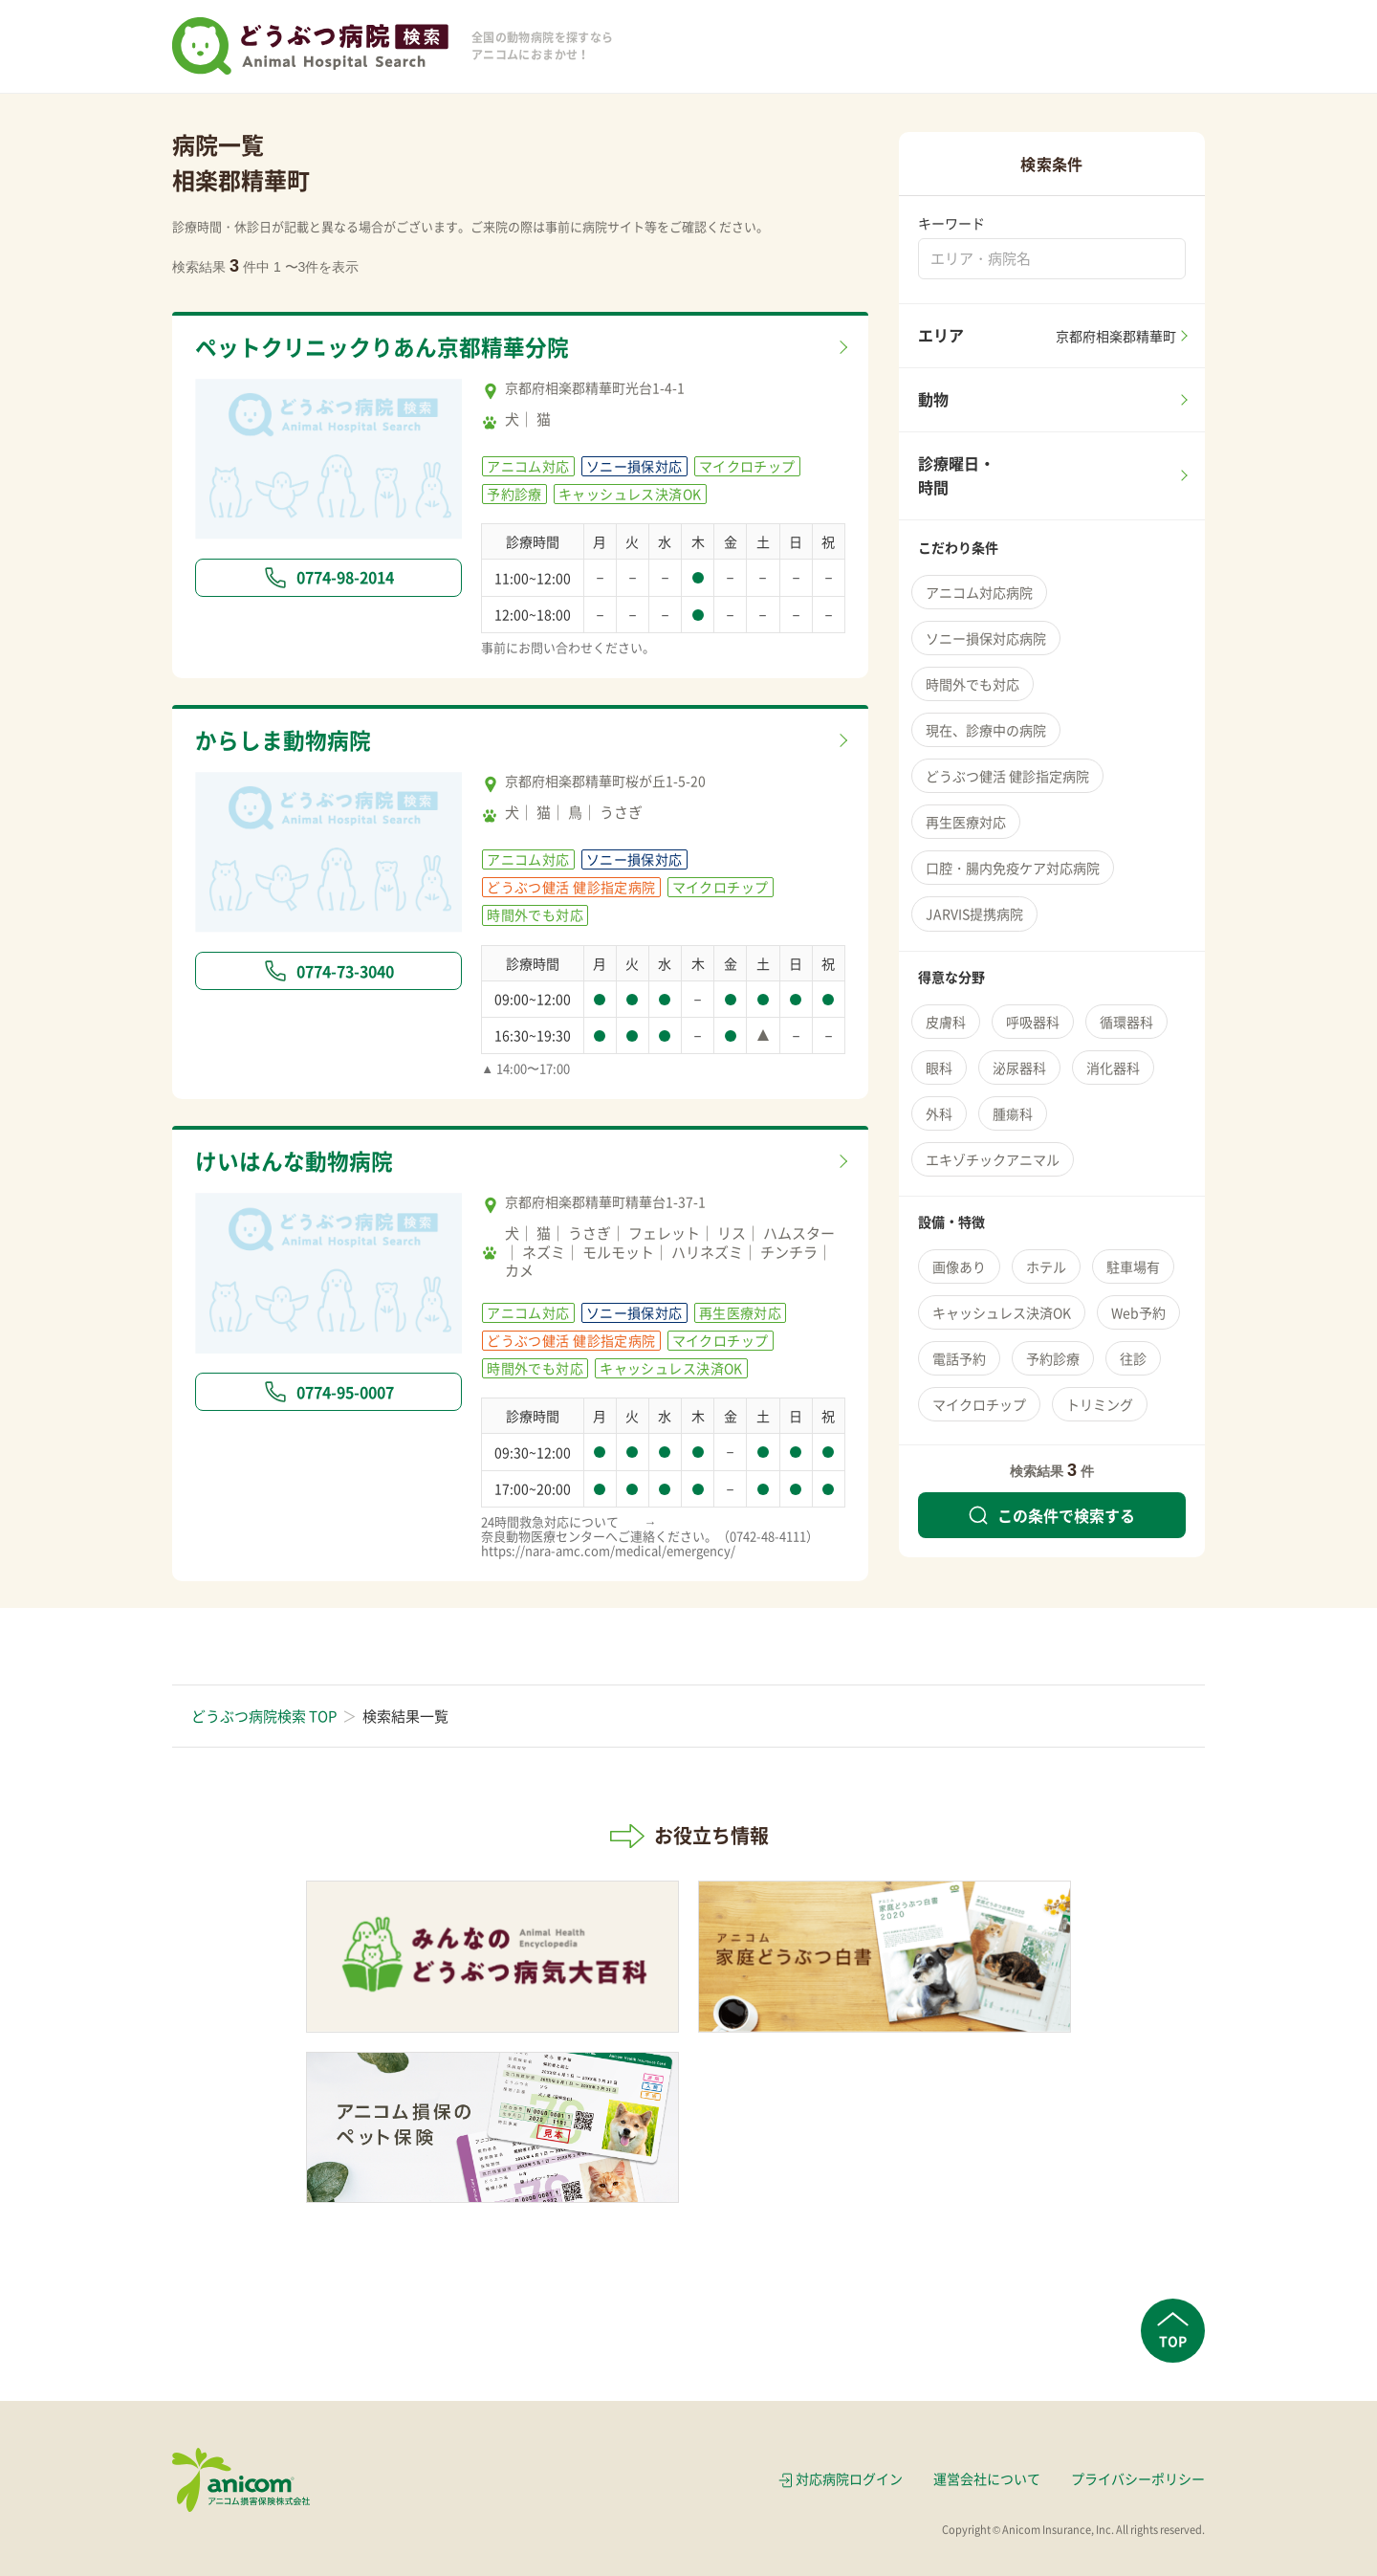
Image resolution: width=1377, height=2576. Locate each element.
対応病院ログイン (849, 2478)
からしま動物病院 (283, 740)
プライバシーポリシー (1138, 2478)
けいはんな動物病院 (294, 1161)
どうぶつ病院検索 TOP (264, 1716)
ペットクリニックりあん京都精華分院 (382, 347)
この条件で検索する (1052, 1515)
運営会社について (986, 2478)
